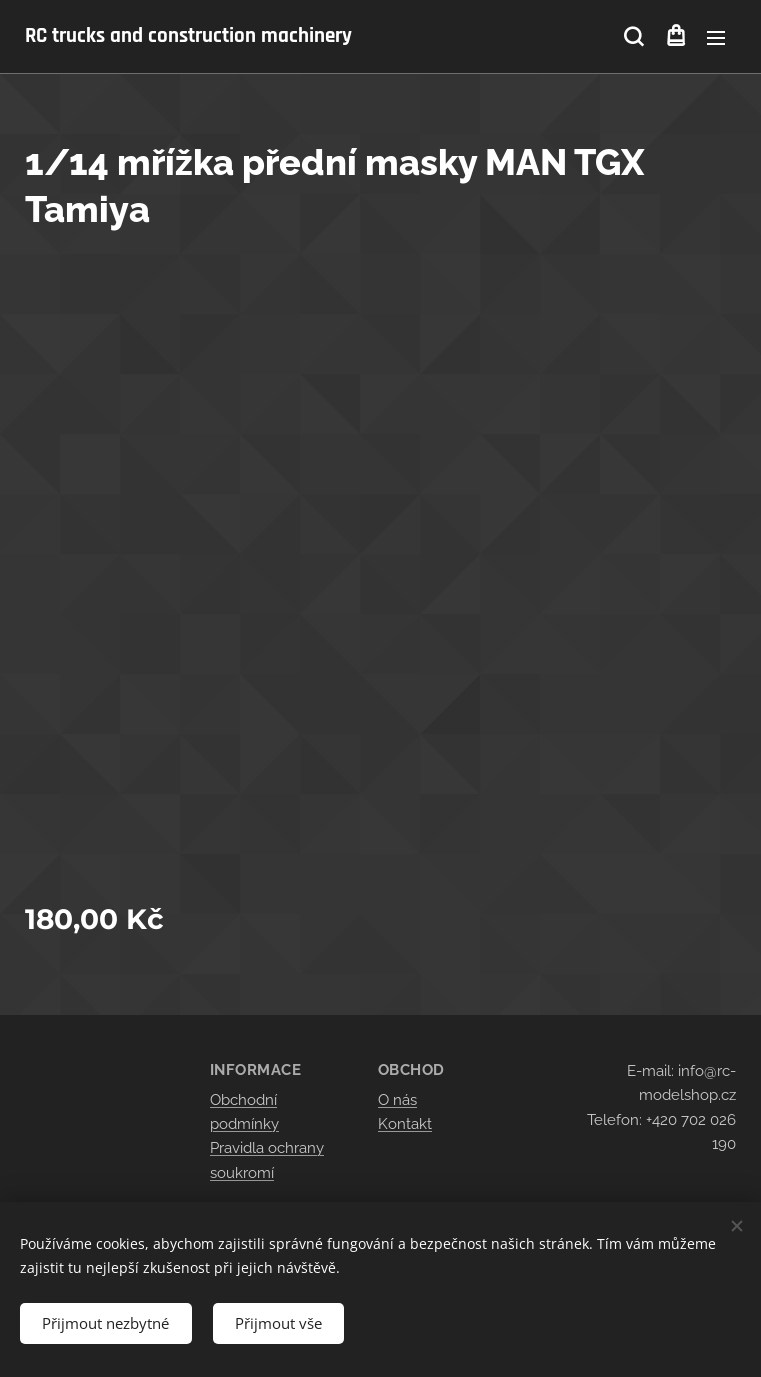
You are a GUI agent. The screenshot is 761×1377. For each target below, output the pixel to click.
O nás (397, 1100)
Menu (716, 38)
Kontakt (405, 1124)
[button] (633, 37)
